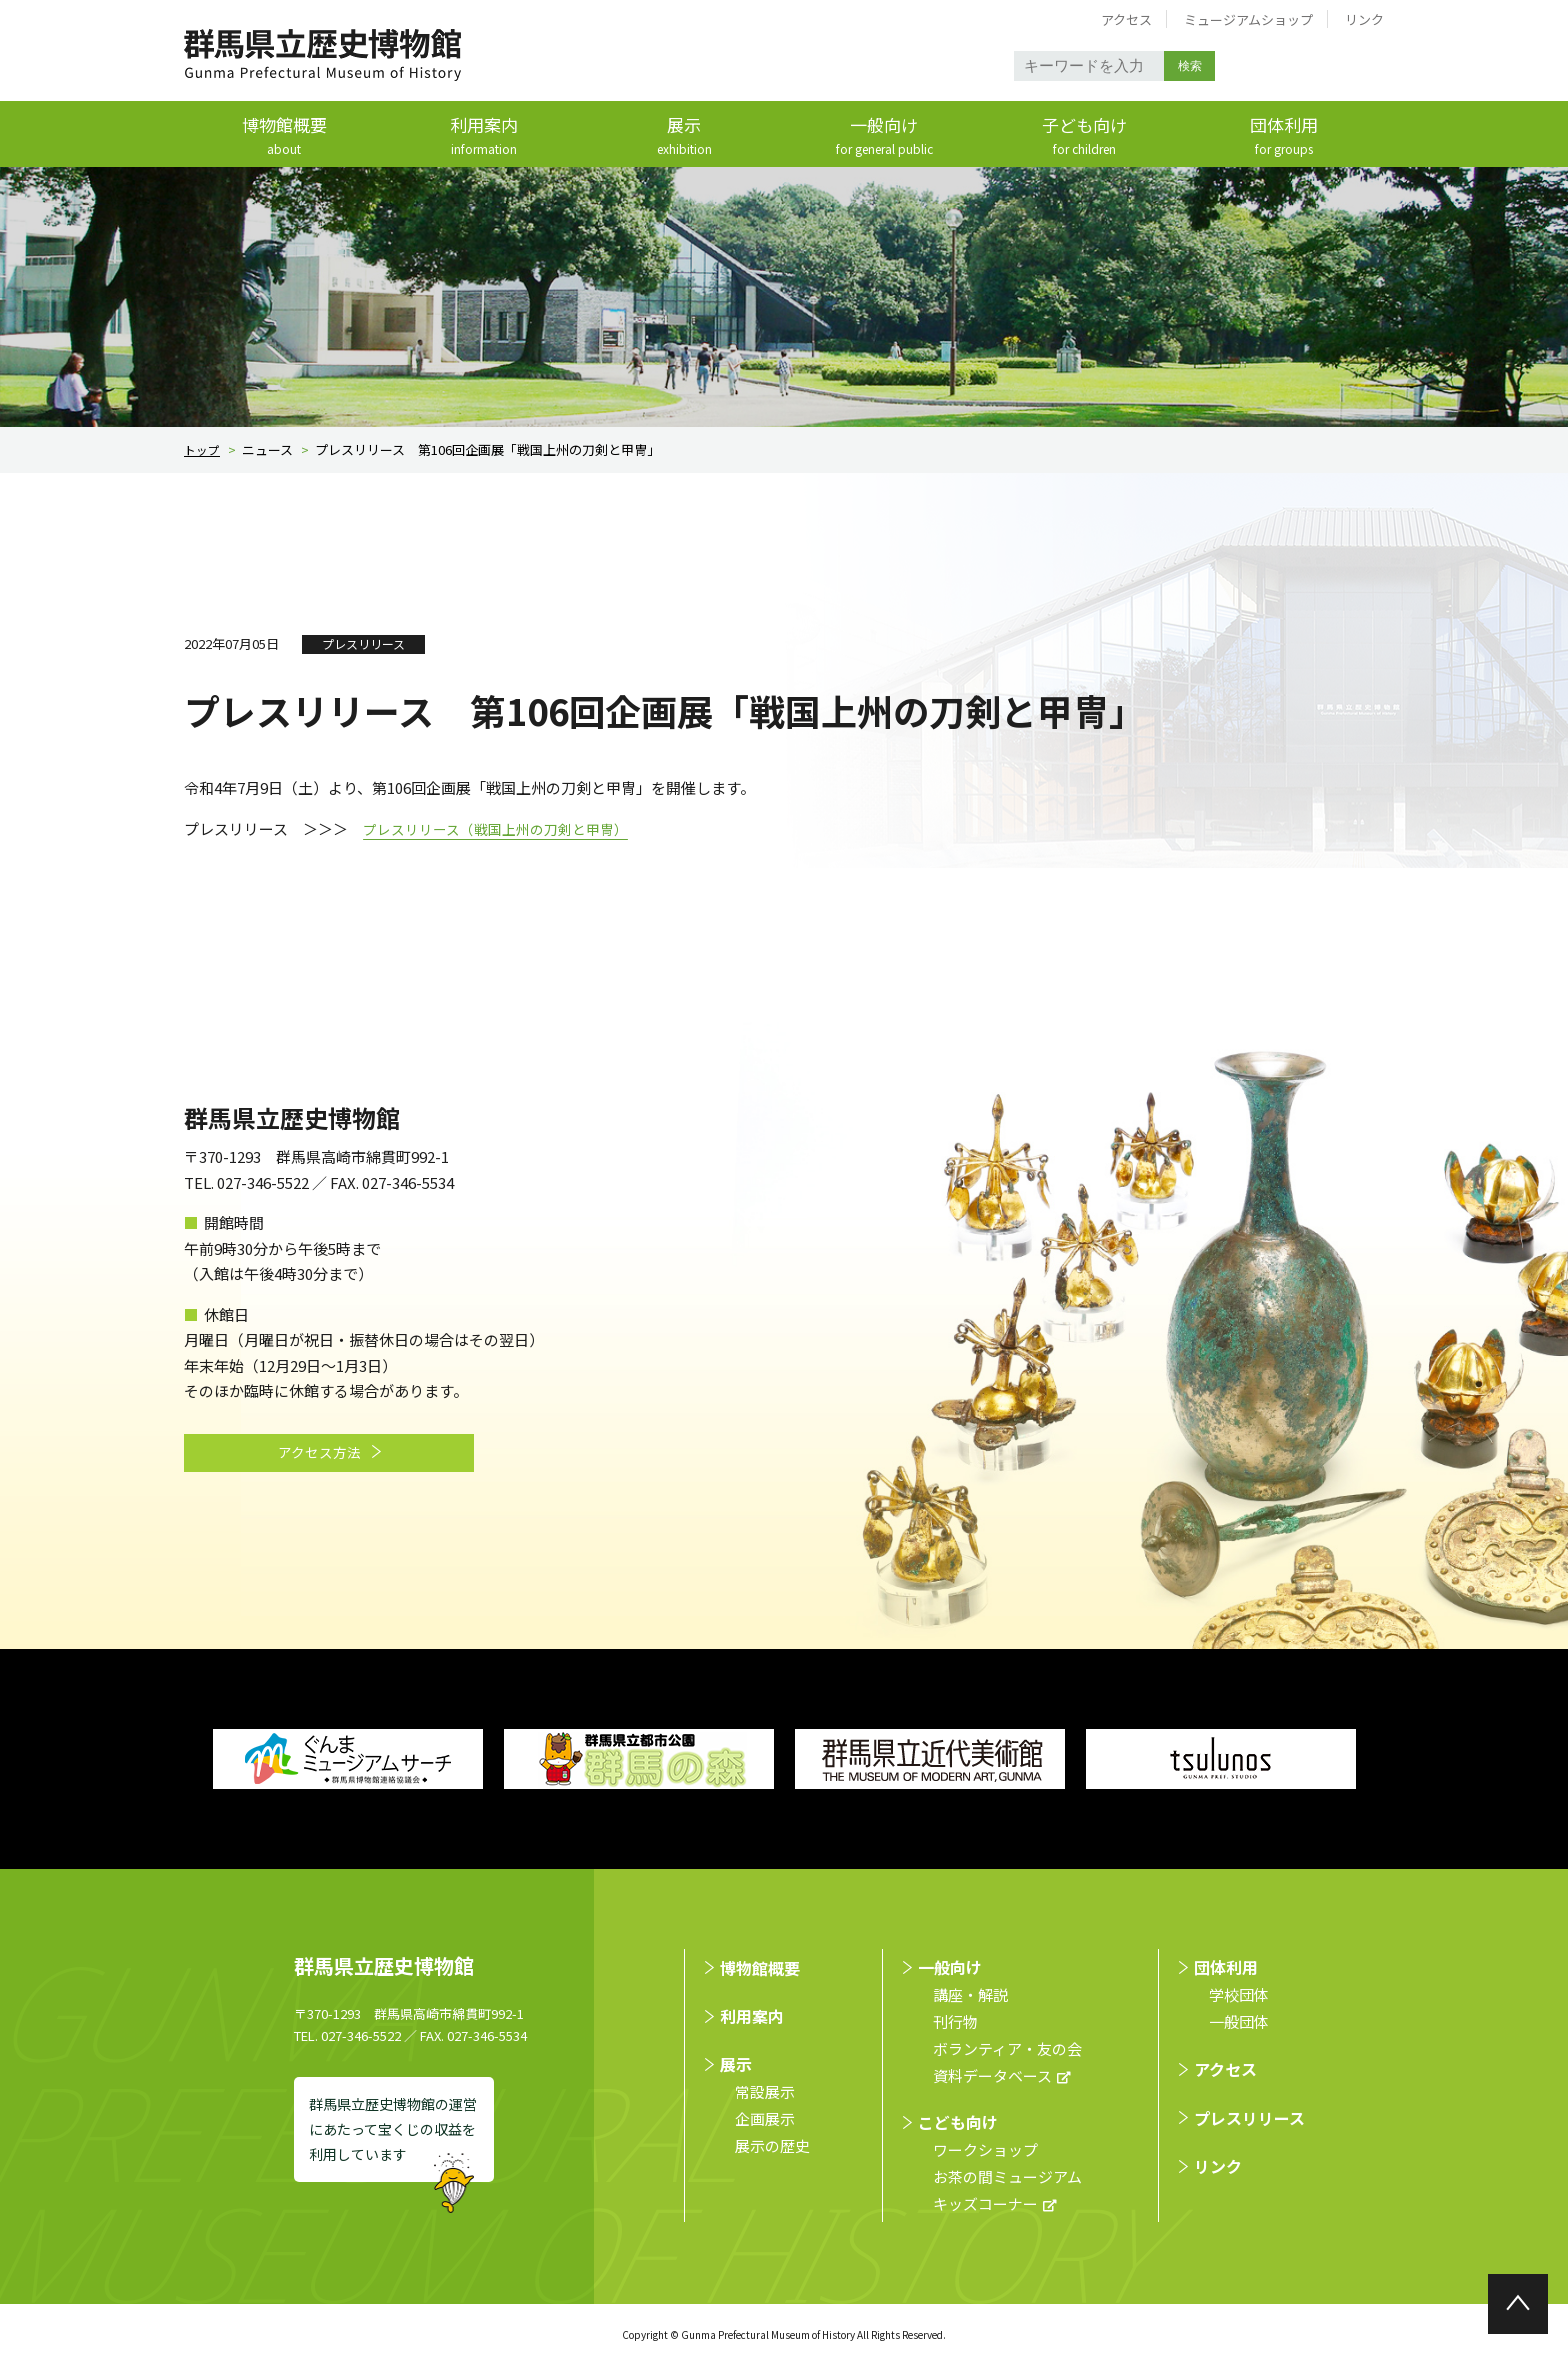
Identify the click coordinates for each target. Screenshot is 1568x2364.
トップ (203, 450)
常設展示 (765, 2092)
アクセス (1126, 19)
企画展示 (765, 2119)
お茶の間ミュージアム (1007, 2176)
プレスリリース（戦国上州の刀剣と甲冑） (505, 829)
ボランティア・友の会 (1007, 2048)
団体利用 (1284, 136)
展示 (684, 136)
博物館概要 (284, 136)
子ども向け (1084, 136)
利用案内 (484, 136)
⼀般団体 (1239, 2021)
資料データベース (992, 2075)
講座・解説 (970, 1994)
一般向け (884, 136)
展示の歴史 (772, 2146)
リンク (1364, 19)
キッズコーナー (985, 2203)
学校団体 (1239, 1994)
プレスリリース (1249, 2118)
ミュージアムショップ (1248, 19)
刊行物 (955, 2021)
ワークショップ (985, 2149)
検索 (1191, 66)
